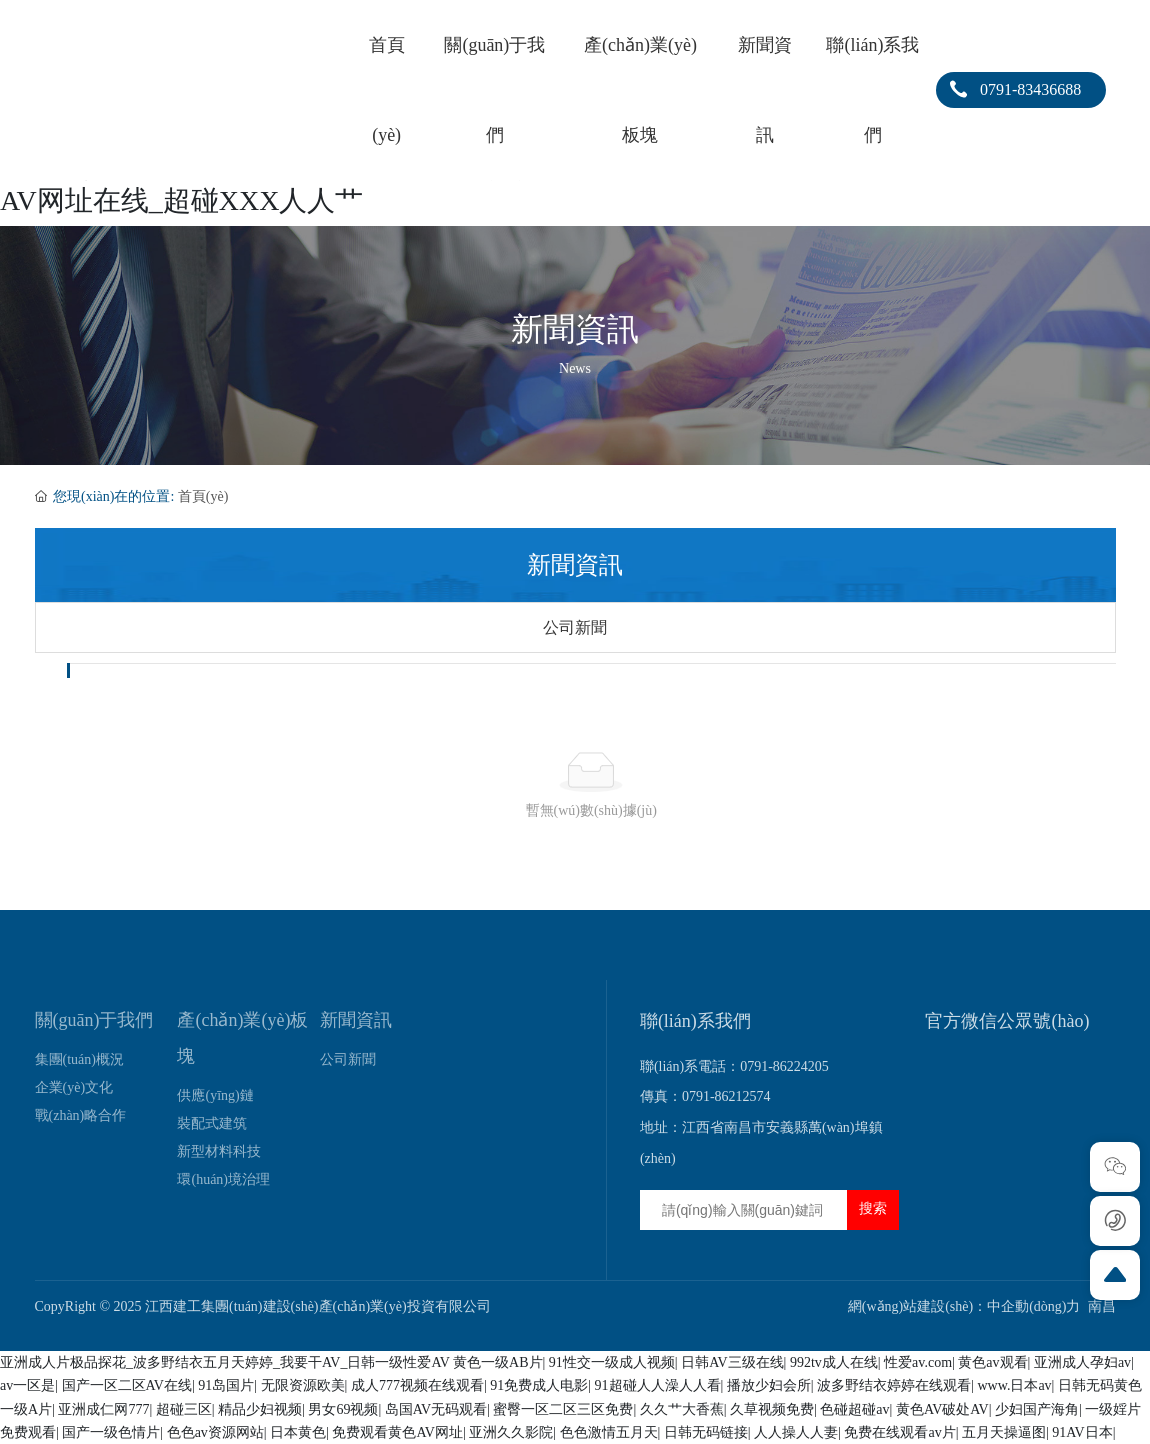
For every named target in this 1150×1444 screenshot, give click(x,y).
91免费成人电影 (539, 1385)
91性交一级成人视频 (612, 1362)
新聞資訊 (575, 330)
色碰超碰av (854, 1409)
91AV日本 (1082, 1432)
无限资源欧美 (303, 1385)
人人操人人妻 (796, 1432)
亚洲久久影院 (511, 1432)
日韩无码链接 (706, 1432)
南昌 (1102, 1306)
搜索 (873, 1208)
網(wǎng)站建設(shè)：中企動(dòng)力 (964, 1306)
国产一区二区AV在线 (127, 1385)
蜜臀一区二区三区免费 (563, 1409)
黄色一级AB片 (497, 1362)
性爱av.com (918, 1362)
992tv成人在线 (834, 1362)
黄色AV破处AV (942, 1409)
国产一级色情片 (111, 1432)
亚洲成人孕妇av (1082, 1362)
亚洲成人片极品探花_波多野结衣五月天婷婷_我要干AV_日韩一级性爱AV (225, 1362)
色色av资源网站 (215, 1432)
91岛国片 (226, 1385)
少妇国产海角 (1037, 1409)
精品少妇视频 (260, 1409)
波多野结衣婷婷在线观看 (894, 1385)
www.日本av (1014, 1385)
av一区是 (27, 1385)
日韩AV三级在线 (732, 1362)
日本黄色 (298, 1432)
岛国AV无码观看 (436, 1409)
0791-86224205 (784, 1066)
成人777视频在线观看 (417, 1385)
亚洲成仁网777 (103, 1409)
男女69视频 (343, 1409)
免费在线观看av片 (899, 1432)
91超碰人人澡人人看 (658, 1385)
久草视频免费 (772, 1409)
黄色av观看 (992, 1362)
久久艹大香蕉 (682, 1409)
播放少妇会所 (769, 1385)
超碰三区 (184, 1409)
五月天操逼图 (1004, 1432)
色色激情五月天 (609, 1432)
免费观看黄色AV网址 (397, 1432)
